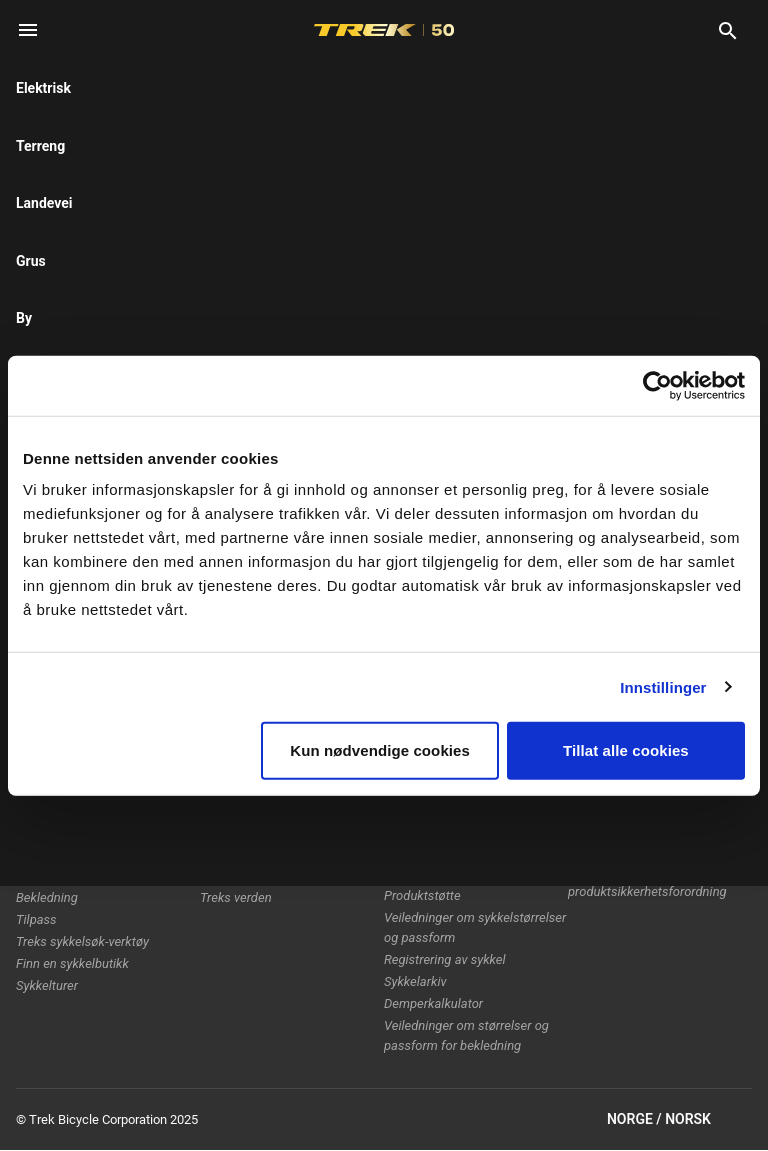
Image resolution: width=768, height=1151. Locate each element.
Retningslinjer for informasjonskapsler (625, 795)
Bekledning (47, 897)
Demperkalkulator (433, 1003)
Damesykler (49, 853)
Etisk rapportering (617, 849)
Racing (219, 831)
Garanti (404, 809)
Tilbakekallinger (612, 827)
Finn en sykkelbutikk (72, 963)
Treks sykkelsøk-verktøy (82, 941)
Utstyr (32, 875)
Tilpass (36, 919)
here (267, 160)
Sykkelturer (47, 985)
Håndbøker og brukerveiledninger (435, 863)
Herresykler (48, 831)
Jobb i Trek (231, 875)
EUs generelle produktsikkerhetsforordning (647, 881)
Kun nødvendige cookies (380, 750)
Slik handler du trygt (439, 831)
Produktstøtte (422, 895)
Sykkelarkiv (415, 981)
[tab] (141, 259)
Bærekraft (227, 853)
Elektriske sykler (61, 809)
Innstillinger (663, 686)
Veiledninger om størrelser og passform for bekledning (466, 1035)
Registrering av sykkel (445, 959)
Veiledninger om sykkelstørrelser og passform (475, 927)
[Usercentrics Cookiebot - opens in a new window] (657, 385)
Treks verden (236, 897)
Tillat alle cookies (626, 750)
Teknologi (227, 809)
